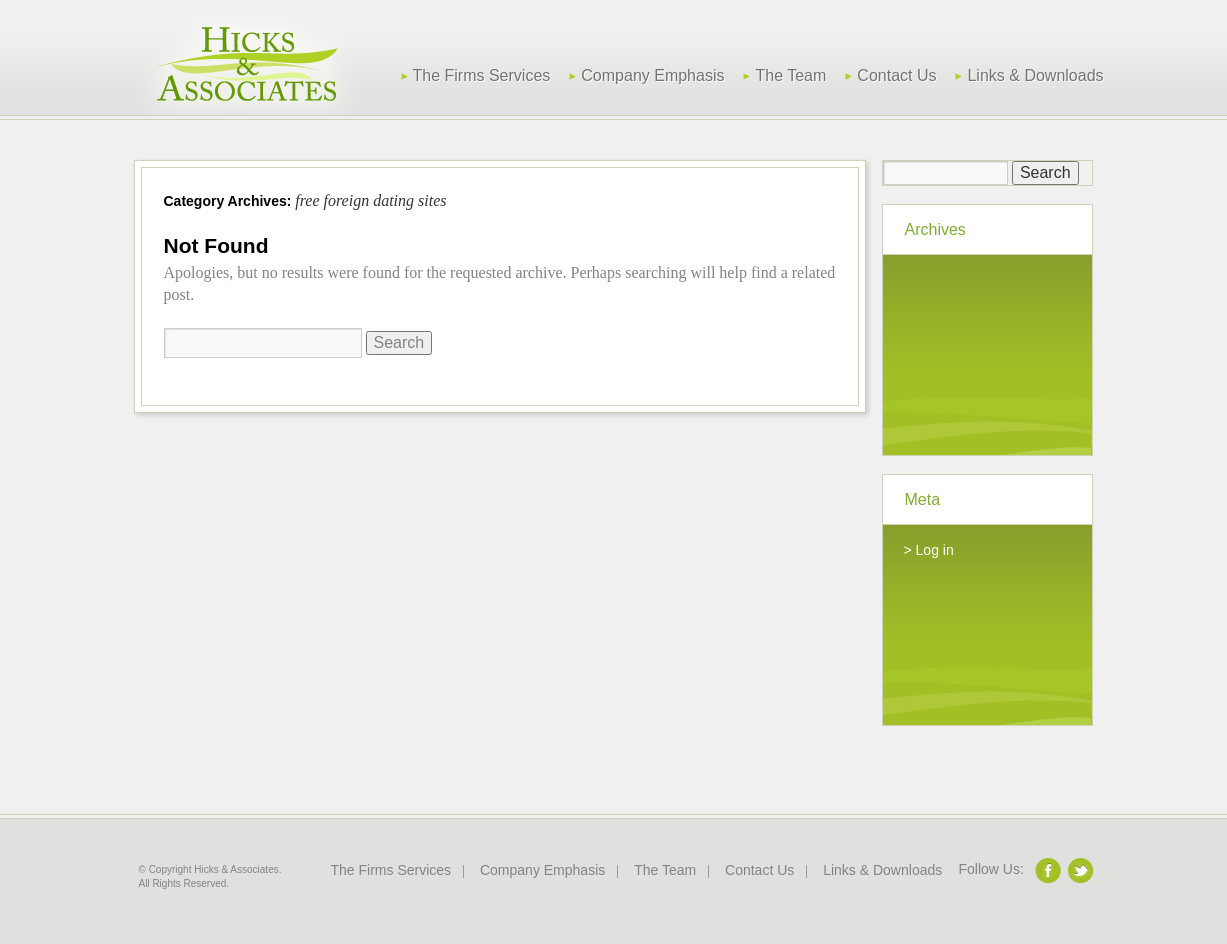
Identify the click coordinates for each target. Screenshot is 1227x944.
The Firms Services (482, 75)
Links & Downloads (1035, 75)
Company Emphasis (652, 75)
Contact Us (896, 75)
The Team (790, 75)
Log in (935, 550)
